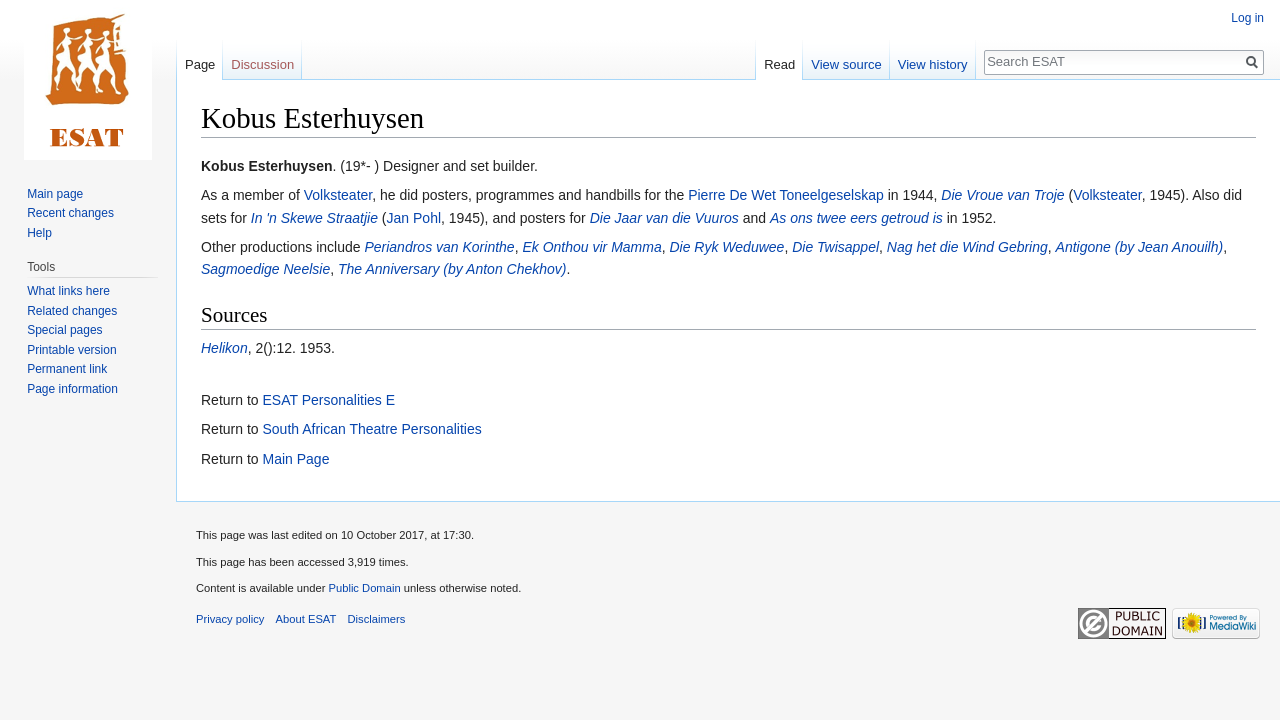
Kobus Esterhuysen (266, 166)
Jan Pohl (414, 218)
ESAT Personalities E (328, 400)
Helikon (224, 348)
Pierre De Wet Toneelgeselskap (786, 195)
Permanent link (67, 369)
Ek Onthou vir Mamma (591, 247)
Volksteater (338, 195)
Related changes (72, 311)
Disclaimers (377, 619)
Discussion (262, 64)
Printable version (71, 350)
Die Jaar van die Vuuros (664, 218)
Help (39, 233)
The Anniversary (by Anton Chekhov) (452, 269)
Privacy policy (230, 619)
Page (200, 64)
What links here (68, 291)
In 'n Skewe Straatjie (314, 218)
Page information (72, 389)
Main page (55, 194)
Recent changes (70, 213)
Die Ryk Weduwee (726, 247)
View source (846, 64)
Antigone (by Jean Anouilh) (1140, 247)
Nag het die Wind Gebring (967, 247)
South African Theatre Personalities (371, 429)
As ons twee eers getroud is (856, 218)
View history (933, 64)
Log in (1247, 18)
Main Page (295, 459)
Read (779, 64)
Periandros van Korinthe (439, 247)
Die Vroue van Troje (1002, 195)
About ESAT (306, 619)
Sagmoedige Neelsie (265, 269)
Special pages (64, 330)
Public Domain (364, 588)
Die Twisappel (835, 247)
